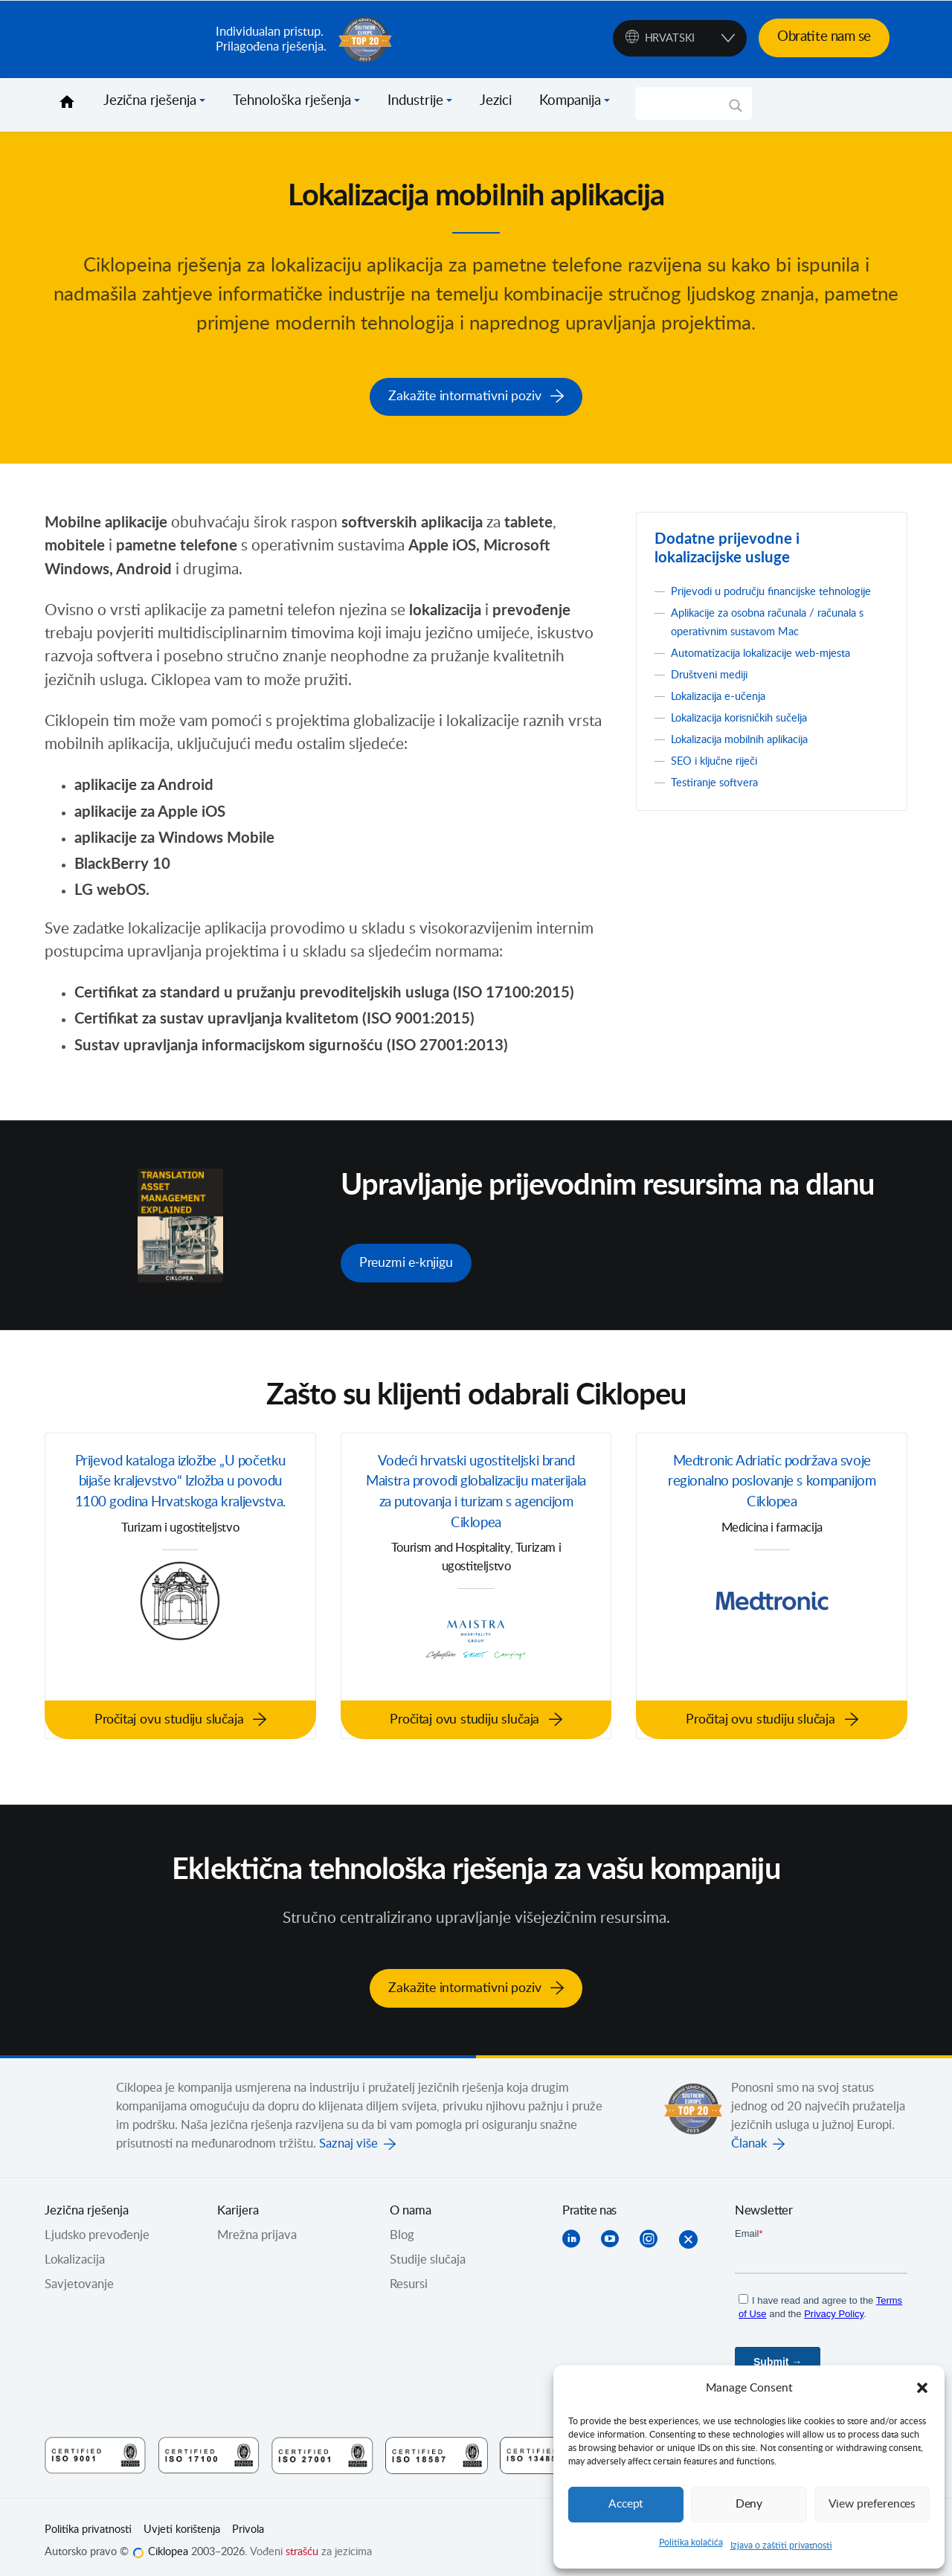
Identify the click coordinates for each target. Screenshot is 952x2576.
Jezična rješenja (149, 101)
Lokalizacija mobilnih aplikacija (751, 756)
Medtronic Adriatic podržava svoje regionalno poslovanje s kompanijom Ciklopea (772, 1480)
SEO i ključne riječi (721, 777)
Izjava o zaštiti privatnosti (781, 2545)
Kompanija (570, 101)
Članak (749, 2135)
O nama (410, 2202)
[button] (922, 2387)
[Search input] (686, 103)
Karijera (238, 2202)
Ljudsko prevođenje (97, 2226)
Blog (402, 2226)
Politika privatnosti (88, 2521)
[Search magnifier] (735, 111)
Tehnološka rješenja (292, 101)
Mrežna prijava (257, 2226)
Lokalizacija (75, 2251)
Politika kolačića (691, 2542)
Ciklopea (124, 39)
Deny (749, 2504)
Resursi (409, 2275)
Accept (626, 2504)
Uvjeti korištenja (182, 2521)
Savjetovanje (79, 2275)
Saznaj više (348, 2135)
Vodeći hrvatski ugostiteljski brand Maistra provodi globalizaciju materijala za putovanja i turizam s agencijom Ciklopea (475, 1491)
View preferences (871, 2504)
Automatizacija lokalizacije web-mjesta (774, 669)
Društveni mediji (715, 691)
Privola (248, 2521)
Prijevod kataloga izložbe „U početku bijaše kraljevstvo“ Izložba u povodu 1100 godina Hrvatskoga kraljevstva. (181, 1491)
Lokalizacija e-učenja (725, 713)
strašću (302, 2543)
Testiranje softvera (720, 799)
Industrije (415, 101)
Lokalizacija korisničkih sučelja (750, 734)
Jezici (496, 101)
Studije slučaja (428, 2251)
